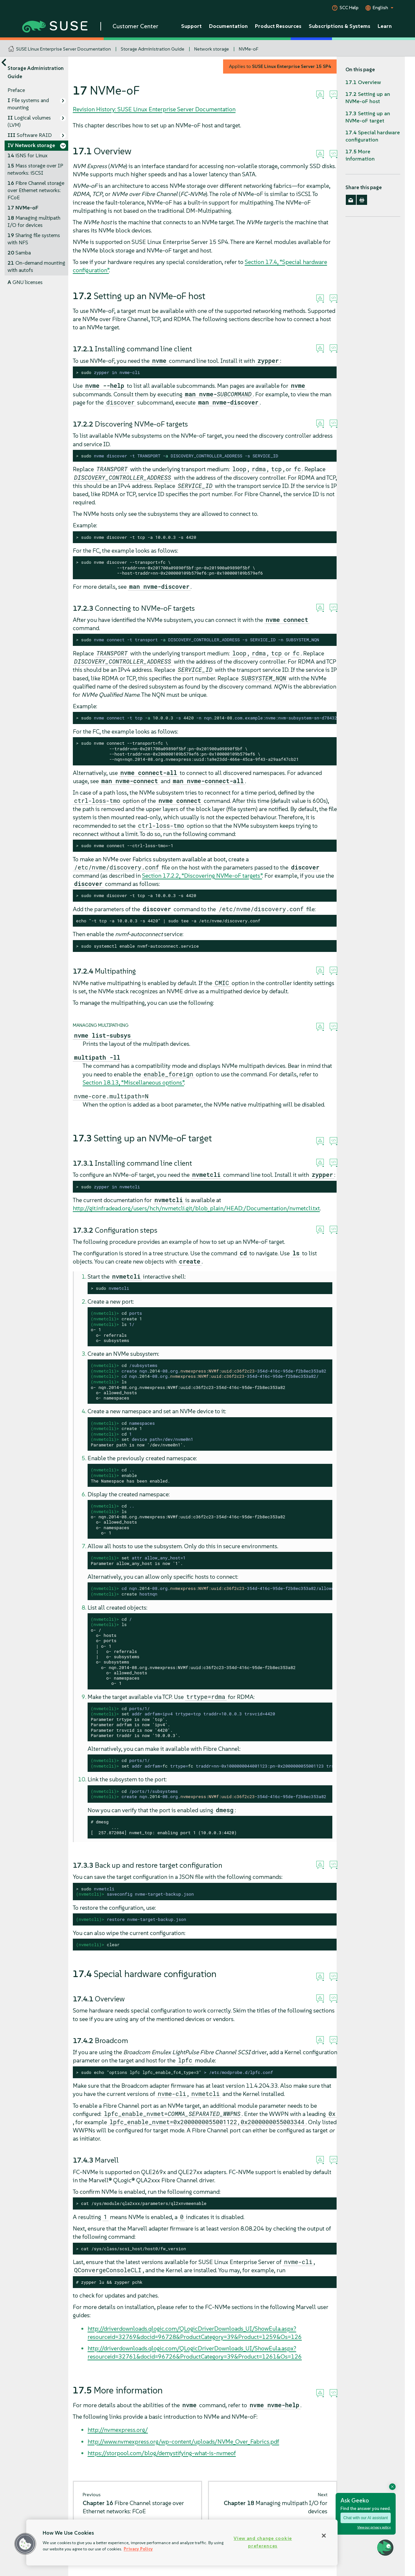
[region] (182, 2542)
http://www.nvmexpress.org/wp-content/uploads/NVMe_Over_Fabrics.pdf (183, 2441)
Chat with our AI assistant (365, 2518)
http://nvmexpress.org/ (118, 2429)
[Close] (324, 2535)
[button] (25, 2543)
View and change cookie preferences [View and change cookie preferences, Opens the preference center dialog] (263, 2542)
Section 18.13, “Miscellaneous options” (133, 1082)
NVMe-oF (249, 49)
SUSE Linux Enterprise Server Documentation (63, 49)
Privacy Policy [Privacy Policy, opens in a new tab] (138, 2549)
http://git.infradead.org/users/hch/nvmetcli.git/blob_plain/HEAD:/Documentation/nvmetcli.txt (196, 1208)
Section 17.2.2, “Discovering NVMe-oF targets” (202, 875)
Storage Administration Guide (152, 49)
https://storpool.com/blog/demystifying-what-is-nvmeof (162, 2453)
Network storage (211, 49)
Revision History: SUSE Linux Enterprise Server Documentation (154, 109)
